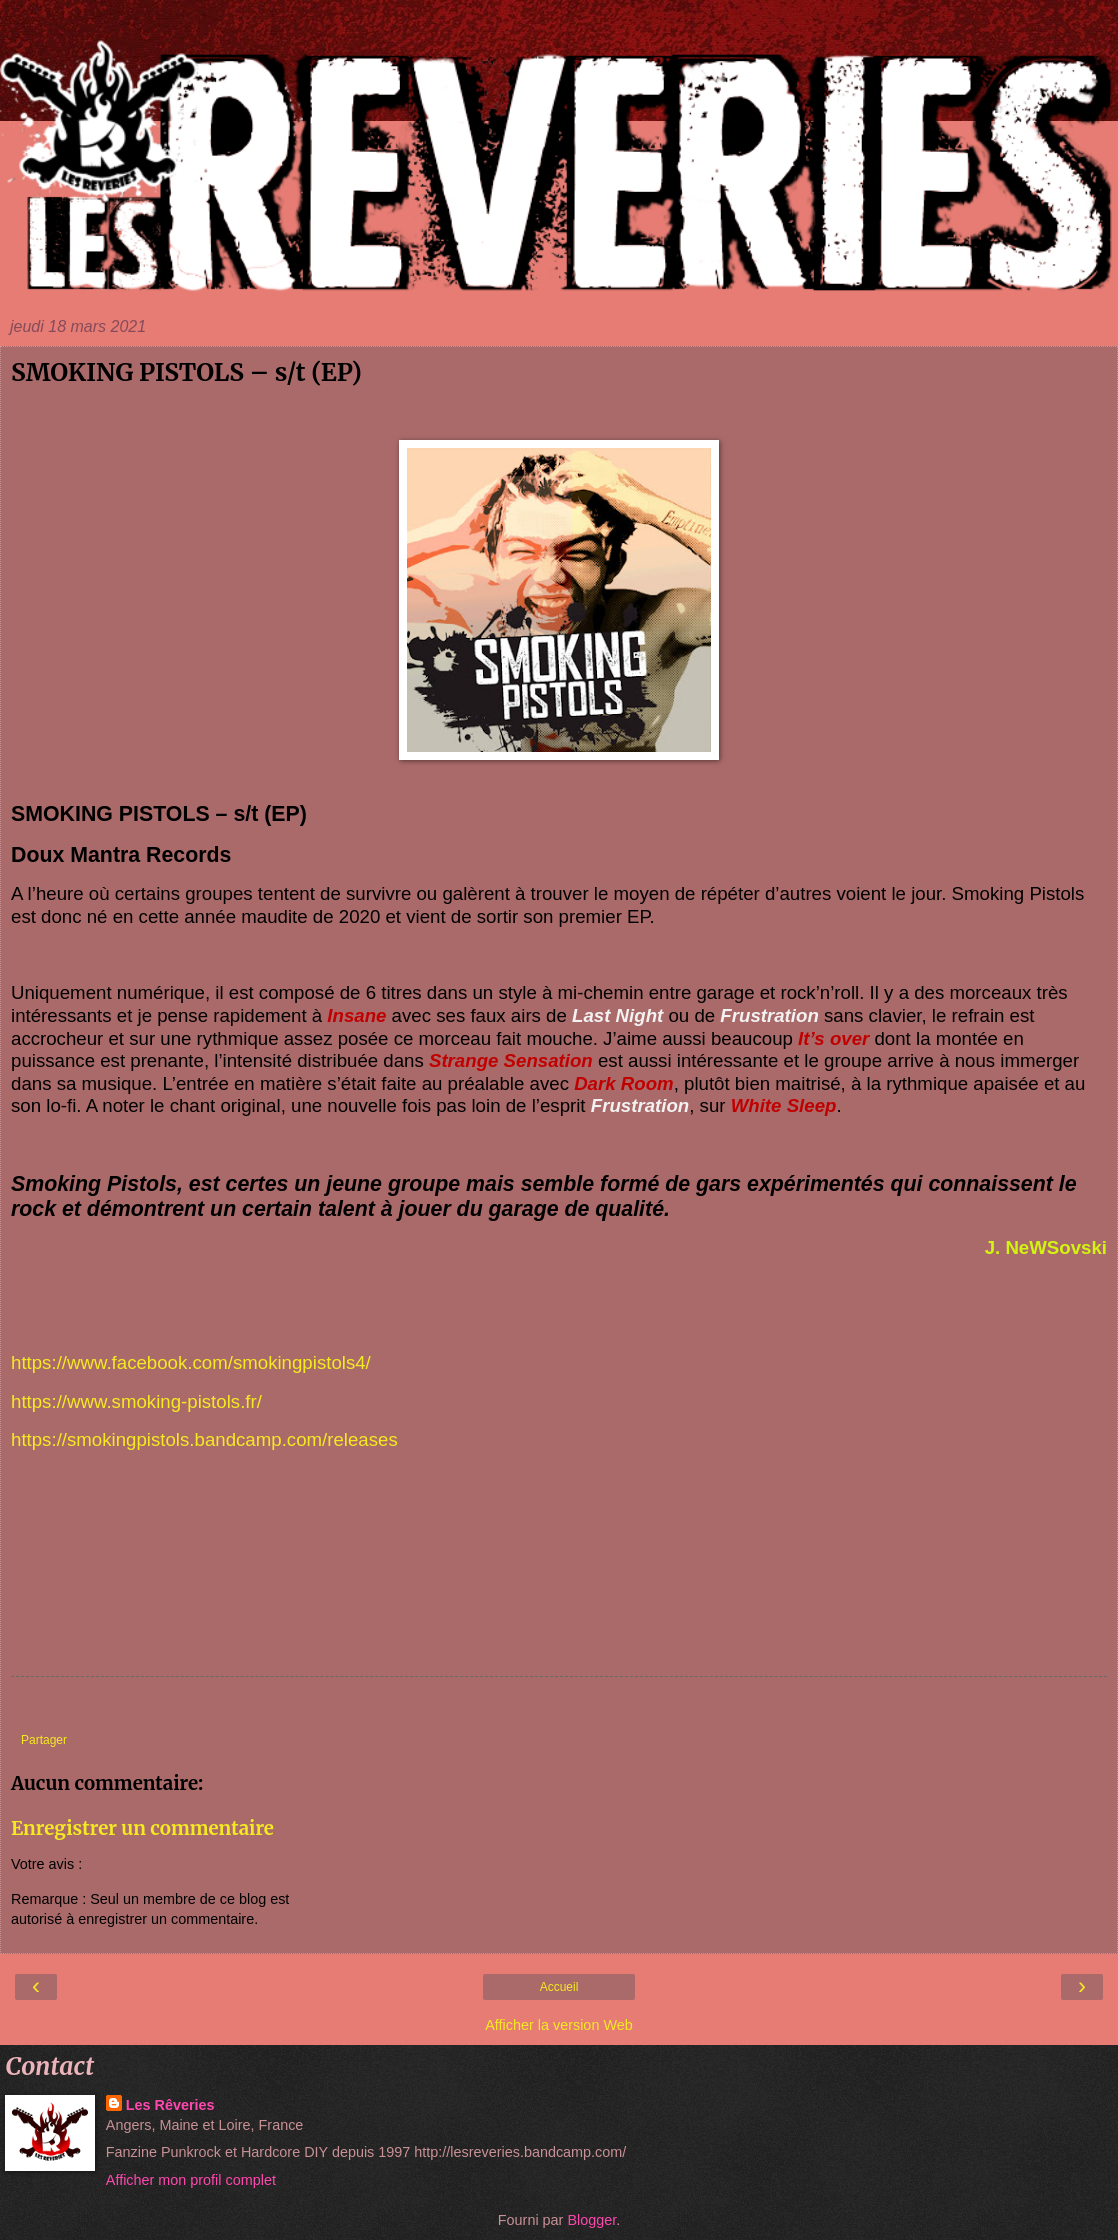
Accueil (559, 1987)
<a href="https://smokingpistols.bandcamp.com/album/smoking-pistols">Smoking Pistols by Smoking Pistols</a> (559, 1601)
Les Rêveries (170, 2105)
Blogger (591, 2220)
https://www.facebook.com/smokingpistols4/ (191, 1362)
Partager (44, 1740)
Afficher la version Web (558, 2025)
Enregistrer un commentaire (142, 1828)
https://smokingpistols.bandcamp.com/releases (204, 1439)
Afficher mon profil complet (191, 2180)
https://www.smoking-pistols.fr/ (136, 1401)
